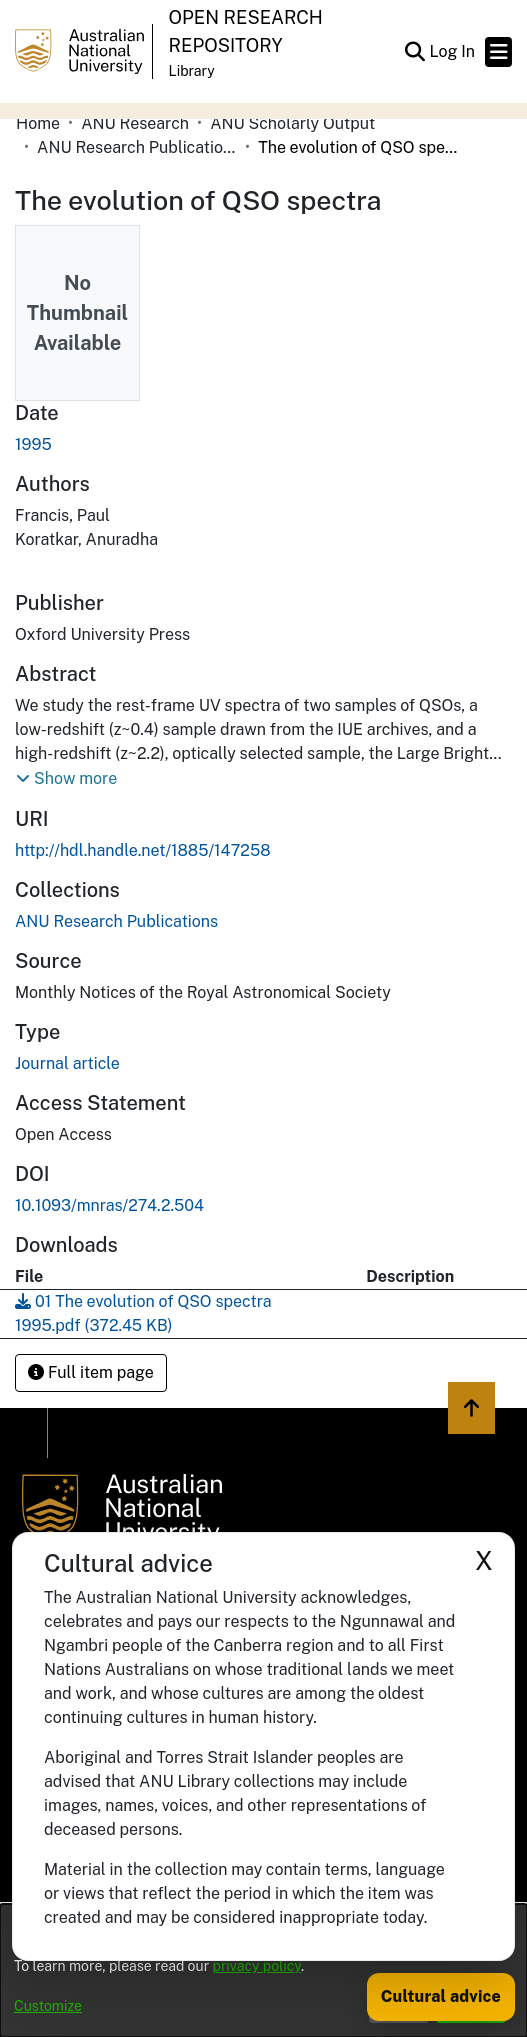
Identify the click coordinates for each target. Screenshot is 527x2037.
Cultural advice (441, 1996)
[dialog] (263, 1970)
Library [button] (192, 71)
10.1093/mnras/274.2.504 (109, 1205)
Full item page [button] (91, 1372)
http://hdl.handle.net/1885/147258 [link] (143, 850)
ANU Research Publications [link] (137, 147)
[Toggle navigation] (498, 52)
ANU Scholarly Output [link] (292, 123)
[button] (414, 52)
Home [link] (38, 123)
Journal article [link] (67, 1063)
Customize (48, 2006)
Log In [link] (453, 51)
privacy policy (257, 1966)
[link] (116, 921)
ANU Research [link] (135, 123)
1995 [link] (33, 444)
